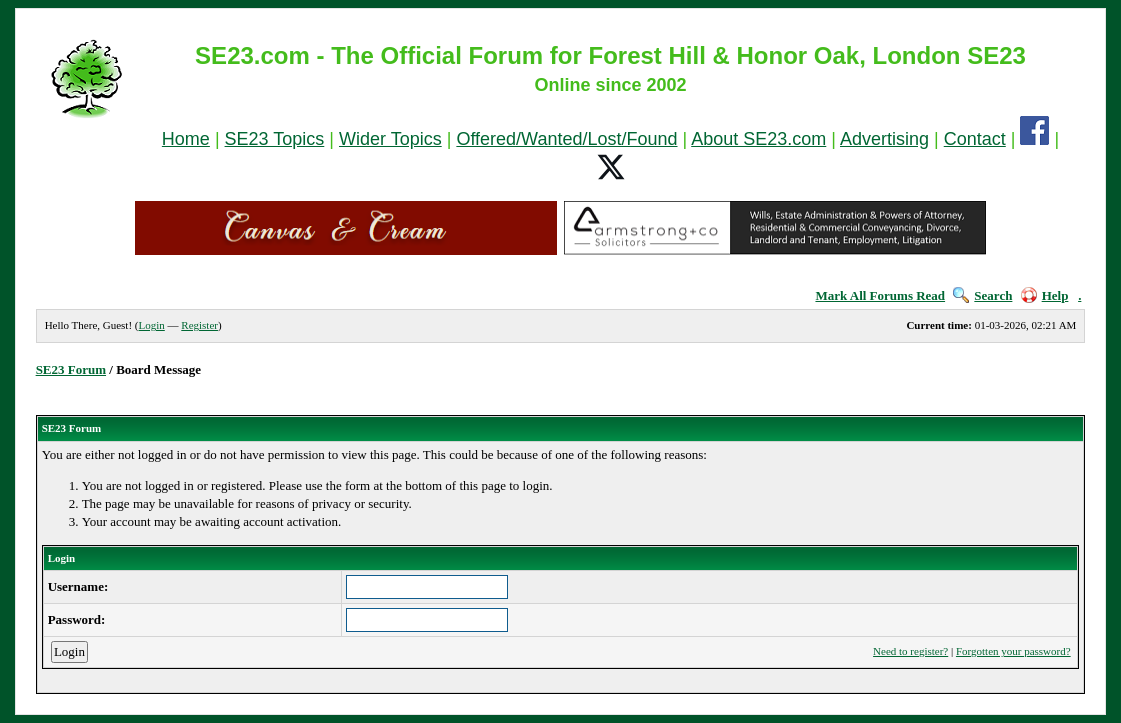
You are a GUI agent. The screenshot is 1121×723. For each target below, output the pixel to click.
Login (152, 325)
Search (982, 295)
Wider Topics (390, 139)
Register (199, 325)
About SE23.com (758, 139)
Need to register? (910, 651)
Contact (975, 139)
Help (1045, 295)
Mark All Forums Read (880, 295)
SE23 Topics (275, 139)
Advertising (884, 139)
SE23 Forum (71, 369)
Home (186, 139)
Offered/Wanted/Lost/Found (566, 139)
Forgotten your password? (1013, 651)
